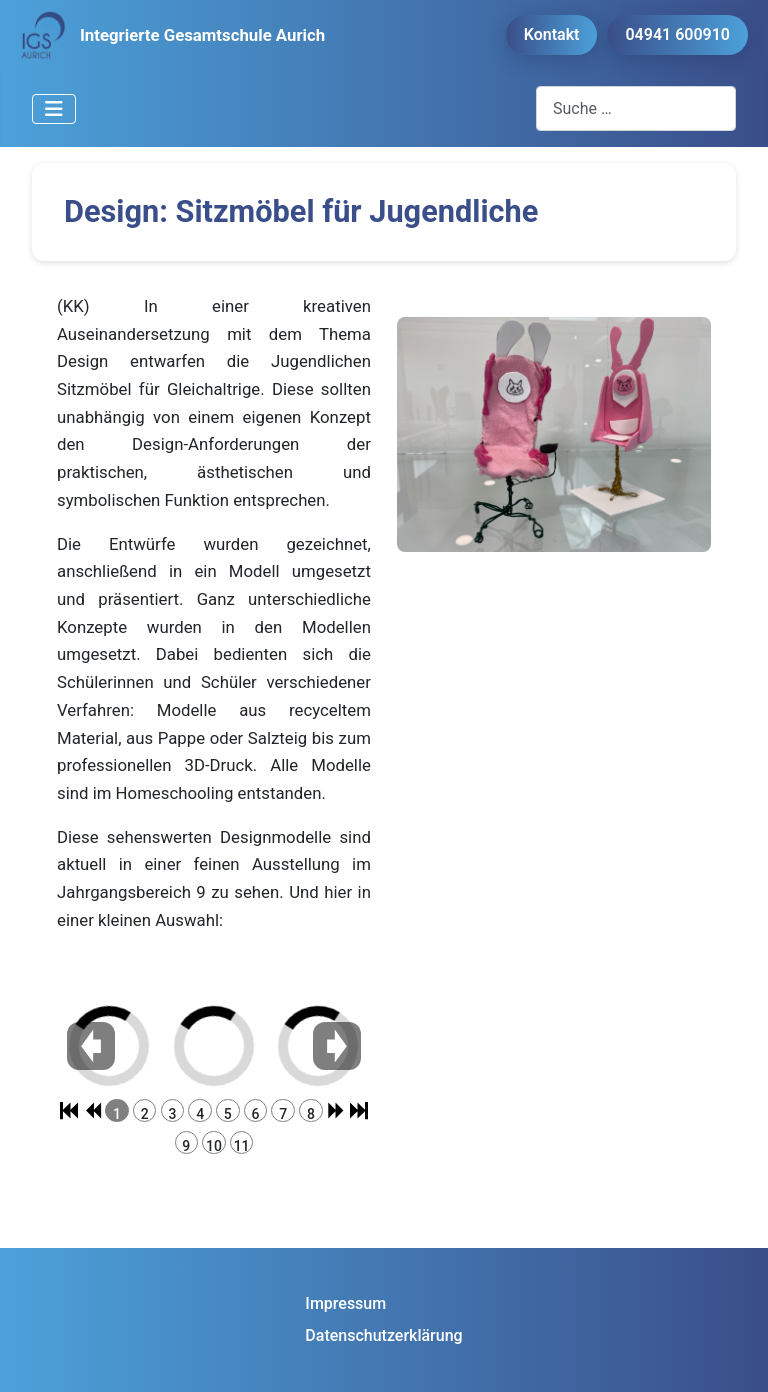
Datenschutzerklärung (383, 1335)
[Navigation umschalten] (54, 109)
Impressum (345, 1303)
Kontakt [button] (552, 34)
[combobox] (636, 108)
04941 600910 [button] (677, 34)
